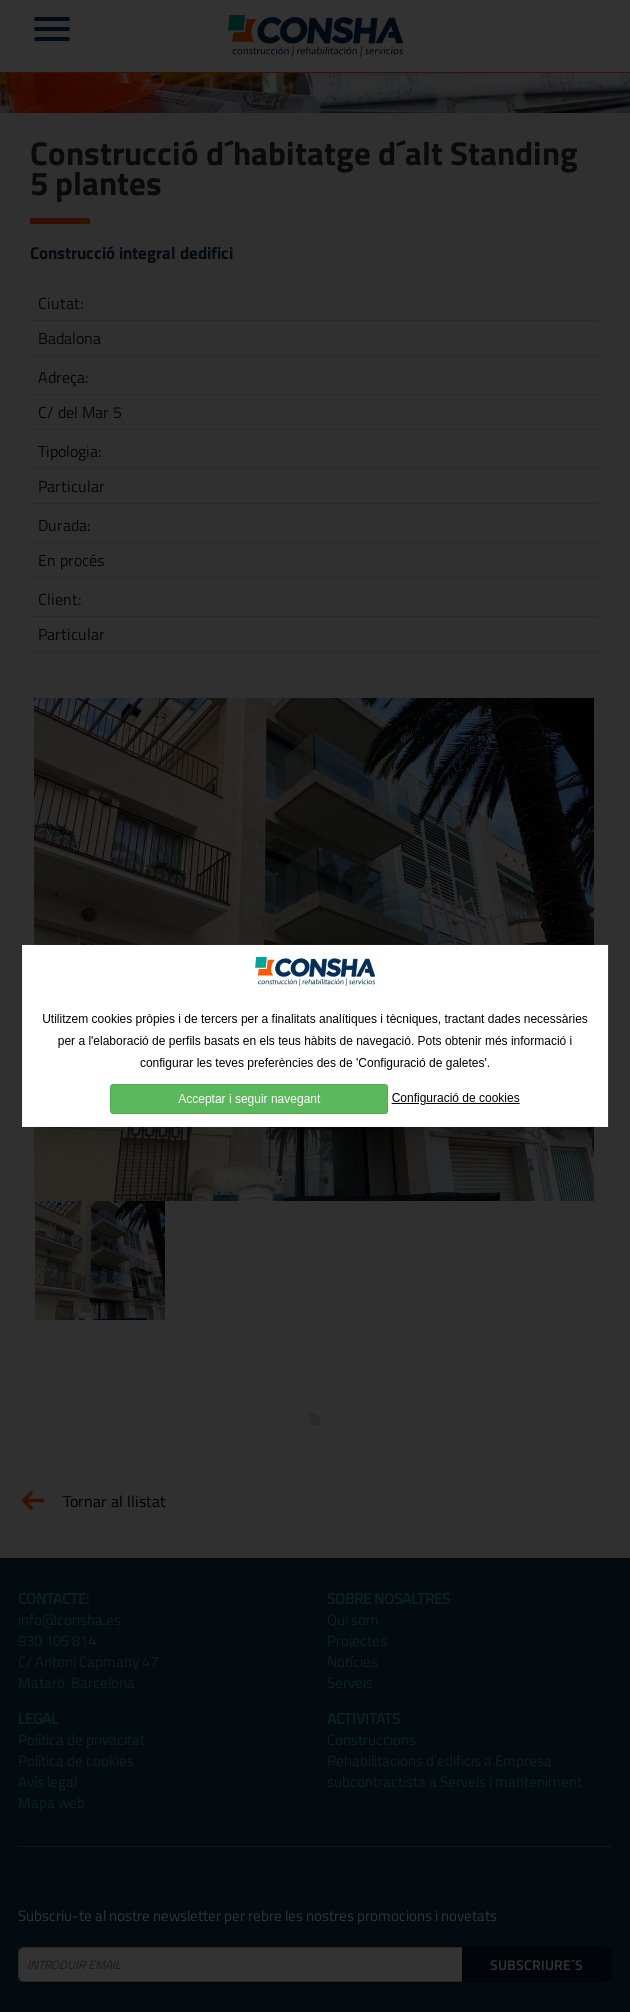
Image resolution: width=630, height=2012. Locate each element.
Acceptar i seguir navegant (249, 1116)
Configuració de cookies (456, 1116)
